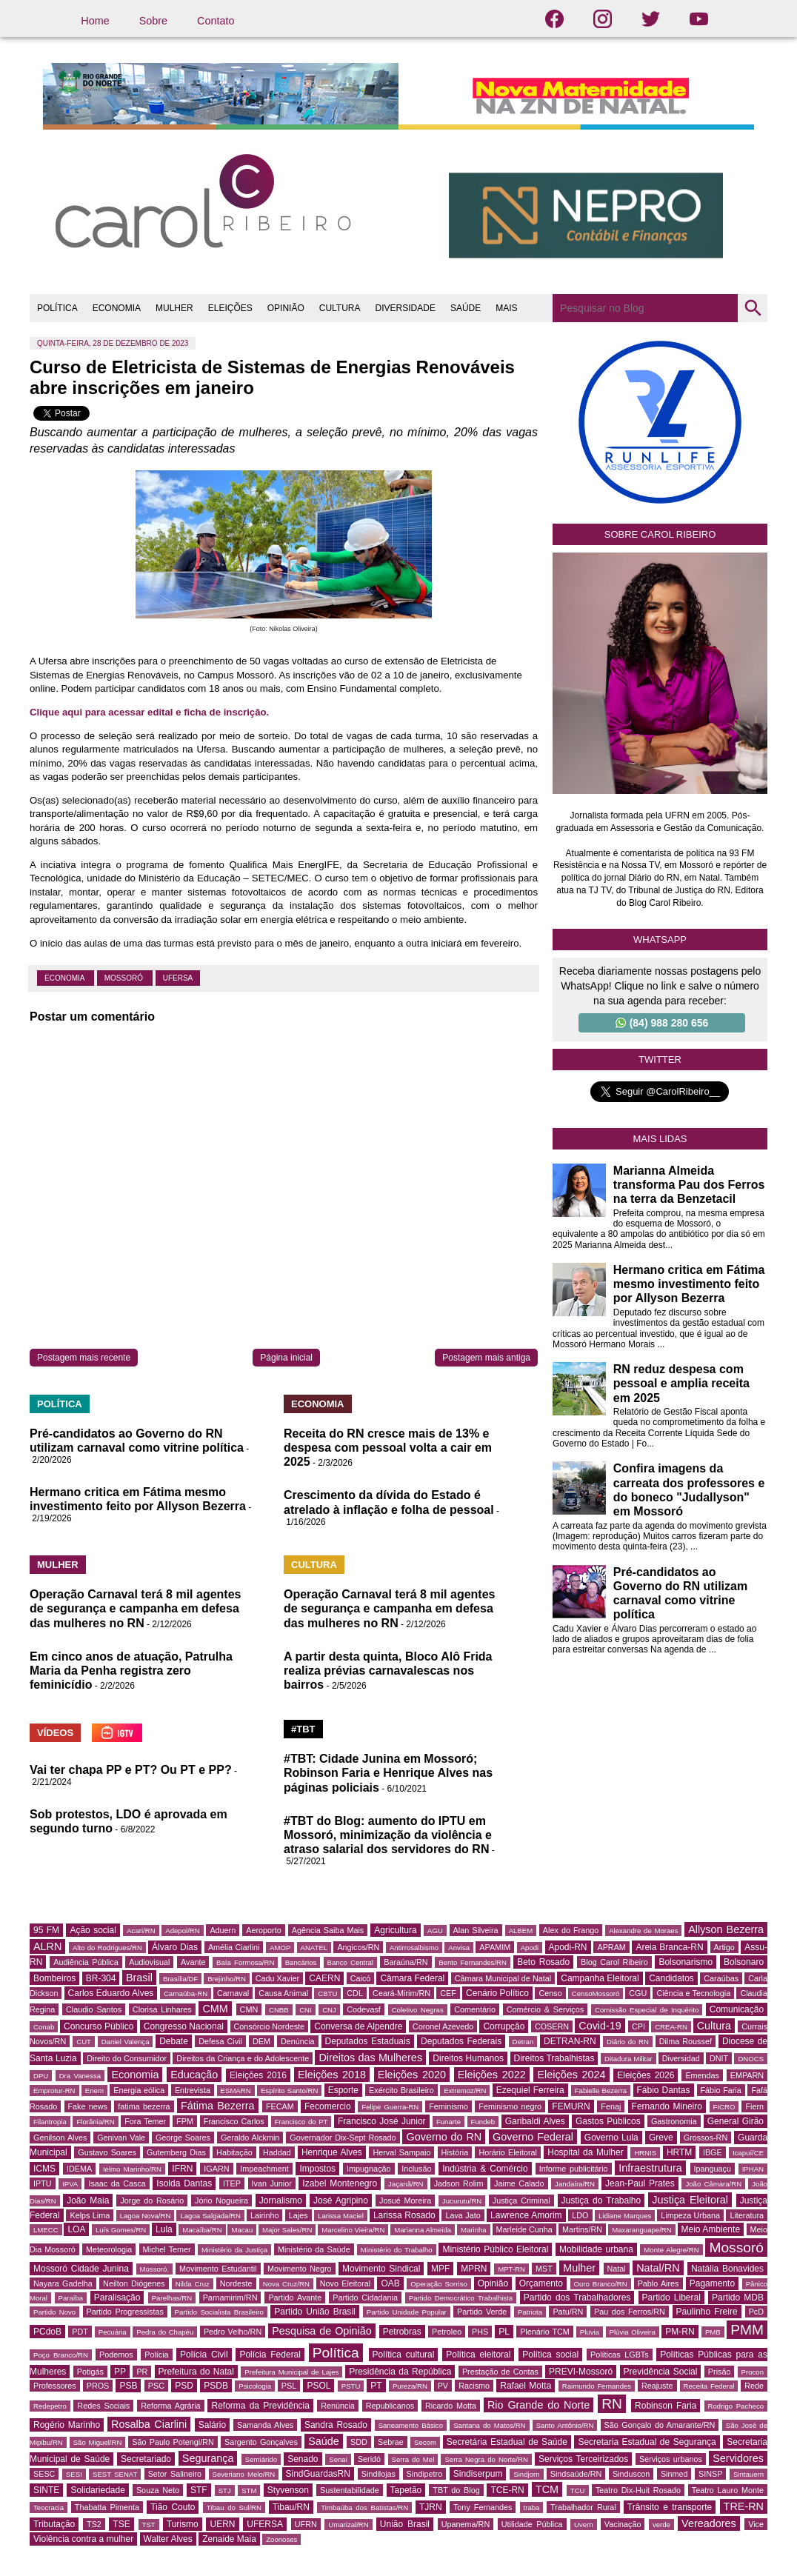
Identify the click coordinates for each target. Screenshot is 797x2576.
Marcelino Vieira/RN (352, 2230)
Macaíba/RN (201, 2230)
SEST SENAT (115, 2474)
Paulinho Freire (707, 2311)
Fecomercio (327, 2106)
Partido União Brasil (314, 2311)
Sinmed (674, 2473)
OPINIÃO (285, 308)
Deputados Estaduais (367, 2041)
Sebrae (391, 2441)
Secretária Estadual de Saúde (507, 2442)
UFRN (306, 2524)
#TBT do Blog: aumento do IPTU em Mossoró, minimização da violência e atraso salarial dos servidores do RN (388, 1835)
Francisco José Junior (382, 2121)
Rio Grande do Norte (538, 2405)
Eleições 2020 (412, 2075)
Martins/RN (582, 2229)
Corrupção (503, 2026)
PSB (128, 2385)
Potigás (90, 2371)
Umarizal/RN (348, 2524)
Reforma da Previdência (260, 2405)
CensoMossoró (596, 1993)
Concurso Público (98, 2026)
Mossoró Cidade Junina (81, 2268)
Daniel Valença (125, 2042)
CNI (305, 2010)
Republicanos (390, 2405)
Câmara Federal (412, 1978)
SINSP (710, 2473)
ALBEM (521, 1930)
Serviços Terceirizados (583, 2459)
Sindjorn (526, 2474)
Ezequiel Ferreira (530, 2090)
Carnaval (233, 1993)
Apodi (530, 1947)
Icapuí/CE (748, 2153)
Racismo (474, 2385)
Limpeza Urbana (690, 2215)
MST (544, 2268)
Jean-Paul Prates (640, 2183)
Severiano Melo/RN (244, 2474)
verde (661, 2524)
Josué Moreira (405, 2200)
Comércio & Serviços (545, 2009)
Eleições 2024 (571, 2075)
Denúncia (298, 2041)
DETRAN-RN (570, 2041)
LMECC (46, 2230)
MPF (440, 2268)
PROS (98, 2385)
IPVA (70, 2184)
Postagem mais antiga (486, 1357)
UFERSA (178, 978)
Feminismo (448, 2106)
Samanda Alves (265, 2424)
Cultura (714, 2026)
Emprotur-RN (54, 2090)
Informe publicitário (573, 2168)
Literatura (747, 2215)
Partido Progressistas (125, 2311)
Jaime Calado (519, 2183)
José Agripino (340, 2200)
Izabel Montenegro (339, 2183)
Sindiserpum (478, 2474)
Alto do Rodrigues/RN (107, 1947)
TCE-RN (507, 2490)
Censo (549, 1993)
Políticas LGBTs (619, 2354)
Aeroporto (263, 1930)
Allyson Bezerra (726, 1929)
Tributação (54, 2524)
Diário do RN (628, 2042)
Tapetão (406, 2490)
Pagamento (712, 2283)
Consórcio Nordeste (269, 2026)
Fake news (88, 2106)
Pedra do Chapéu (164, 2332)
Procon (752, 2372)
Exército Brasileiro (401, 2090)
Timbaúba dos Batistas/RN (364, 2507)
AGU (435, 1930)
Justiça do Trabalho (601, 2200)
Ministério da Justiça (234, 2250)
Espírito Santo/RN (289, 2090)
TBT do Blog (456, 2490)
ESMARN (236, 2090)
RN (611, 2404)
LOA (76, 2229)
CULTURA (340, 308)
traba (532, 2507)
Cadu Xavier (278, 1978)
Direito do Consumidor (127, 2058)
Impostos (317, 2168)
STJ (225, 2490)
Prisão (719, 2371)
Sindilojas (378, 2473)
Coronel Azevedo (443, 2026)
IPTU (42, 2183)
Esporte (343, 2090)
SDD (358, 2441)
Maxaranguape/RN (642, 2230)
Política (336, 2352)
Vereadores (708, 2523)
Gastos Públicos (608, 2121)
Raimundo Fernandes (596, 2386)
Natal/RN (657, 2268)
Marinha (474, 2230)
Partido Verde (482, 2311)
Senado (302, 2459)
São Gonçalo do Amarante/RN (660, 2424)
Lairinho (264, 2215)
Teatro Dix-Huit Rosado (638, 2490)
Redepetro (50, 2406)
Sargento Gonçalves (261, 2441)
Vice (756, 2524)
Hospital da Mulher (585, 2152)
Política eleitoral (478, 2354)
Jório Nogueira (221, 2200)
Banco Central (350, 1962)
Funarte (448, 2122)
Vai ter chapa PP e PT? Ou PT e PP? (131, 1770)
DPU (40, 2076)
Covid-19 (599, 2026)
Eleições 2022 (492, 2075)
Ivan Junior (272, 2183)
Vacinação (622, 2524)
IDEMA (79, 2168)
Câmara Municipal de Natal (503, 1978)
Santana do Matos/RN (489, 2425)
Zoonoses (281, 2539)
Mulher (579, 2268)
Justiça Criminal (521, 2200)
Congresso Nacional (184, 2026)
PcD (756, 2311)
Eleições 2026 (645, 2075)
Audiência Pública (85, 1962)
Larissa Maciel (341, 2216)
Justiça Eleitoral (690, 2200)
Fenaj (611, 2106)
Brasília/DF (180, 1979)
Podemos (116, 2354)
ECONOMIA (117, 308)
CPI (638, 2026)
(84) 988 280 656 (662, 1023)
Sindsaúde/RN (576, 2473)
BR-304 (101, 1978)
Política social (550, 2354)
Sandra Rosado (335, 2425)
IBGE (712, 2152)
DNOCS (751, 2059)
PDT (80, 2331)
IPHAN (753, 2169)
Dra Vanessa (80, 2076)
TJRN (430, 2507)
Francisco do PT (301, 2122)
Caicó (360, 1978)
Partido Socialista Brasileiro (219, 2312)
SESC (44, 2473)
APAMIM (494, 1947)
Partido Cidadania (365, 2297)
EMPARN (747, 2075)
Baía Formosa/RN (245, 1962)
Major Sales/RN (287, 2230)
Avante (193, 1962)
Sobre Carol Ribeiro (660, 534)
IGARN (216, 2168)
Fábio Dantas (663, 2090)
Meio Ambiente (711, 2229)
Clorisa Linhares (162, 2009)
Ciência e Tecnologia (693, 1993)
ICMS (44, 2168)
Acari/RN (141, 1930)
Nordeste (236, 2283)
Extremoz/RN (465, 2090)
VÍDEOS (55, 1732)
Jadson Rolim (459, 2183)
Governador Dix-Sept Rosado (343, 2137)
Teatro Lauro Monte (728, 2490)
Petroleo (446, 2331)
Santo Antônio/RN (565, 2425)
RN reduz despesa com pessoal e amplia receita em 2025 (681, 1383)
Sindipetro (425, 2473)
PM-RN (679, 2331)
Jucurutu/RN (461, 2201)
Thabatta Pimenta (107, 2507)
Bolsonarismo (685, 1962)
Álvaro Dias (175, 1947)
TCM (547, 2489)
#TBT (303, 1729)
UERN (222, 2524)
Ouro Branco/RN (600, 2284)
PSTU (351, 2386)
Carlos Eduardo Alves (111, 1993)
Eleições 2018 (332, 2075)
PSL (288, 2385)
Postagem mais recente (83, 1357)
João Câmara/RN (713, 2184)
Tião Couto (172, 2507)
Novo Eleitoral (345, 2283)
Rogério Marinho (66, 2425)
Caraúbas (721, 1978)
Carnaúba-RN (185, 1993)
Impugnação (368, 2168)
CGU (638, 1993)
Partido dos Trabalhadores (577, 2297)
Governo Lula (611, 2137)
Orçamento (541, 2283)
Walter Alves (168, 2539)
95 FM (46, 1930)
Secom (425, 2442)
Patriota (530, 2312)
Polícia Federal (270, 2354)
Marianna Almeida (422, 2230)
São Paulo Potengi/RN (172, 2441)
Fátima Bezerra (218, 2106)
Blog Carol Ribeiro (614, 1962)
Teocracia (48, 2507)
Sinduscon (631, 2473)
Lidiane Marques (624, 2216)
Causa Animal (283, 1993)
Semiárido (261, 2459)
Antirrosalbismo (414, 1947)
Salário (212, 2425)
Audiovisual (149, 1962)
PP (120, 2371)
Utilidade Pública (532, 2524)
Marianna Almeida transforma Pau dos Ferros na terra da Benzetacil (689, 1184)
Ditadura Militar (628, 2059)
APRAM (611, 1947)
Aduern (223, 1930)
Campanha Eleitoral (599, 1978)
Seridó (369, 2459)
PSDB (216, 2385)
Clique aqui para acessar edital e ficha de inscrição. (149, 712)
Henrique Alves (331, 2152)
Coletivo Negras (418, 2010)
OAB (390, 2283)
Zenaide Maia (229, 2539)
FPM (184, 2121)
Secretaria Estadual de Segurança (647, 2442)
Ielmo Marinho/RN (132, 2169)
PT (375, 2385)
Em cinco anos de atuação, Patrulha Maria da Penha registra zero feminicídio (131, 1670)
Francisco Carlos (234, 2121)
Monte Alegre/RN (671, 2250)
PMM (747, 2330)
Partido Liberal (671, 2297)
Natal (616, 2268)
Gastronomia (674, 2121)
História (455, 2152)
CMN (249, 2009)
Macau (242, 2230)
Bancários (301, 1962)
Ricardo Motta (450, 2405)
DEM (261, 2041)
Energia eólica (138, 2090)
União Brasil (405, 2524)
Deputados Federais (461, 2041)
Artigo (724, 1947)
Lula (164, 2229)
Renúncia (338, 2405)
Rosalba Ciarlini (149, 2424)
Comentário (475, 2009)
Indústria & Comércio (484, 2168)
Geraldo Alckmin (250, 2137)
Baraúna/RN (405, 1962)
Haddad (277, 2152)
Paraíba (71, 2298)
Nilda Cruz (193, 2284)
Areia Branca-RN (669, 1947)
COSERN (552, 2026)
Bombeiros (54, 1978)
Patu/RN (568, 2311)
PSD (184, 2385)
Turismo (183, 2524)
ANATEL (314, 1947)
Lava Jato (462, 2215)
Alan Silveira (475, 1930)
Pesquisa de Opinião (322, 2331)
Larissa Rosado (404, 2215)
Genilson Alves (60, 2137)
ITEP (232, 2183)
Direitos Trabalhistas (554, 2058)
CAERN (324, 1978)
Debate (173, 2041)
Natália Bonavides (727, 2268)
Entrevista (192, 2090)
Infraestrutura (650, 2168)
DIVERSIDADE (406, 308)
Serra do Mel (413, 2459)
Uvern (583, 2524)
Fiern (754, 2106)
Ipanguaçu (712, 2168)
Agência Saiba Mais (328, 1930)
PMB (713, 2332)
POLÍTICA (57, 308)
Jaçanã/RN (405, 2184)
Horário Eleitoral (507, 2152)
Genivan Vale (121, 2137)
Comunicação (737, 2009)
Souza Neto (157, 2490)
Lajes (298, 2215)
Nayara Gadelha (63, 2283)
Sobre (153, 21)
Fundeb (483, 2122)
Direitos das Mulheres (370, 2057)
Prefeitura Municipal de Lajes (291, 2372)
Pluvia (589, 2332)
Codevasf (364, 2009)
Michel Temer (167, 2249)
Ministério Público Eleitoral (495, 2249)
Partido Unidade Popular (407, 2312)
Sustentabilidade (349, 2490)
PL (504, 2331)
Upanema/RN (465, 2524)
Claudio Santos (93, 2009)
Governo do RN (443, 2137)
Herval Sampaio (401, 2152)
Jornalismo (280, 2200)
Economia (65, 978)
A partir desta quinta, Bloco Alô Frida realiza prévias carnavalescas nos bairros (388, 1670)
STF (198, 2490)
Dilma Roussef (685, 2041)
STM (248, 2490)
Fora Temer (145, 2121)
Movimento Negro (299, 2268)
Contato (215, 21)
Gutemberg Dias (176, 2152)
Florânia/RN (95, 2122)
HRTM (679, 2152)
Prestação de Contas (500, 2371)
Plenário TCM (545, 2331)
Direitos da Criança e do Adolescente (242, 2058)
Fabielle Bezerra (601, 2090)
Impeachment (264, 2168)
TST (149, 2524)
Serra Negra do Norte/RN (486, 2459)
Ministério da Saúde (314, 2249)
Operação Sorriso (438, 2284)
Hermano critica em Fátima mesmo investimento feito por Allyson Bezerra (689, 1284)
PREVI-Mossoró (581, 2371)
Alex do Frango (570, 1930)
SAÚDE (465, 308)
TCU (577, 2490)
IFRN (182, 2168)
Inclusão (416, 2168)
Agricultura (395, 1930)
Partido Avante (294, 2297)
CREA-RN (671, 2027)
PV (443, 2385)
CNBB (279, 2010)
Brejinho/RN (226, 1979)
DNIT (719, 2058)
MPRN (474, 2268)
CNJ (329, 2010)
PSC (156, 2385)
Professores (54, 2385)
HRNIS (645, 2153)
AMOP (280, 1947)
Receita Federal (709, 2386)
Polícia (156, 2354)
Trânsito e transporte (669, 2507)
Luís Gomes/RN (121, 2230)
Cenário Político (497, 1993)
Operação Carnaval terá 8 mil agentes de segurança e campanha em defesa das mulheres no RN (135, 1608)
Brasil (139, 1977)
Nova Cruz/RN (286, 2284)
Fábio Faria (721, 2090)
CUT (83, 2042)
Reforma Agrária (170, 2405)
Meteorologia (109, 2249)
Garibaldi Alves (535, 2121)
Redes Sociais (103, 2405)
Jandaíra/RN (575, 2184)
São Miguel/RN (97, 2442)
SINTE (46, 2490)
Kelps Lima (90, 2215)
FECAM (280, 2106)
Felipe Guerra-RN (389, 2107)
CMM (214, 2009)
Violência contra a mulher (83, 2539)
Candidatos (671, 1978)
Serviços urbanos (670, 2459)
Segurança (208, 2458)
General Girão (735, 2121)
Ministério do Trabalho (397, 2250)
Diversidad (681, 2058)
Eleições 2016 (258, 2075)
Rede (754, 2385)
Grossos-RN (705, 2137)
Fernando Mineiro (667, 2106)
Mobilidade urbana (596, 2249)
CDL (355, 1993)
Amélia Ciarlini (234, 1947)
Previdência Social (661, 2371)
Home (95, 21)
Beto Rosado (543, 1962)
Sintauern (748, 2474)
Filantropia (50, 2122)
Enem (94, 2090)
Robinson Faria (665, 2405)
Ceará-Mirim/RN (401, 1993)
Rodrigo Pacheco (736, 2406)
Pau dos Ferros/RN (629, 2311)
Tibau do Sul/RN (234, 2507)
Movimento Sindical (381, 2268)
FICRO (724, 2107)
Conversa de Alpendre (358, 2026)
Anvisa (459, 1947)
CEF (448, 1993)
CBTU (327, 1993)
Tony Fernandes (482, 2507)
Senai (338, 2459)
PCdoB (47, 2331)
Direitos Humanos (468, 2058)
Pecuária (113, 2332)
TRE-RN (744, 2506)
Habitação (234, 2152)
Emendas (702, 2075)
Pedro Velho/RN (232, 2331)
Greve (661, 2137)
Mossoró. (154, 2269)
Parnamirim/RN (230, 2297)
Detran (523, 2042)
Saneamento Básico (411, 2425)
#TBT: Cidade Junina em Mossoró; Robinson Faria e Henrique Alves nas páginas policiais (388, 1772)
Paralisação (117, 2297)
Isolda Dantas (184, 2183)
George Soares (183, 2137)
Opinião (493, 2283)
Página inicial (286, 1357)
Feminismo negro (509, 2106)
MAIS (506, 308)
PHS (480, 2331)
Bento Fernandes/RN (472, 1962)
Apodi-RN (568, 1947)
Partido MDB (738, 2297)
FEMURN (571, 2106)
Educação (194, 2075)
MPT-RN (511, 2269)
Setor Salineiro (174, 2473)
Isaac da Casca (116, 2183)
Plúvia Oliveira (633, 2332)
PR (141, 2371)
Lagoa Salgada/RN (210, 2216)
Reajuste (657, 2385)
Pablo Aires (658, 2283)
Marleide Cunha (524, 2229)
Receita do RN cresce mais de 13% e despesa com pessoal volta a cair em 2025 (388, 1447)
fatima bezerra (144, 2106)
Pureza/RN (410, 2386)
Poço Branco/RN (60, 2355)
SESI (74, 2474)
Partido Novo (54, 2312)
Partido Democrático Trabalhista (461, 2298)
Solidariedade (97, 2490)
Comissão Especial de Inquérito (646, 2010)
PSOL (318, 2385)
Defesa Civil (220, 2041)
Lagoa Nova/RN (145, 2216)
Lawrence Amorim (525, 2215)
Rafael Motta (525, 2385)
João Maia (88, 2200)
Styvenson (288, 2490)
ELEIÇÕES (230, 308)
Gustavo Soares (107, 2152)
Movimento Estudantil (218, 2268)
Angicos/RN (358, 1947)
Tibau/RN (291, 2507)
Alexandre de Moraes (643, 1930)
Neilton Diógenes (133, 2283)
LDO (580, 2215)
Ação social (93, 1930)
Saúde (323, 2441)
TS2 (94, 2524)
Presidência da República (400, 2371)
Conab (43, 2027)
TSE (121, 2524)
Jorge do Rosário (152, 2200)
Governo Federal (533, 2137)
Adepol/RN (182, 1930)
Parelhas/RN (172, 2298)
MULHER (174, 308)
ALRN (47, 1946)
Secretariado (146, 2459)
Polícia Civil (204, 2354)
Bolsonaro (744, 1962)
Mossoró (124, 978)
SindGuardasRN (318, 2474)
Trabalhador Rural (583, 2507)
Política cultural (404, 2354)
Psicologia (255, 2386)
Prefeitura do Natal (196, 2371)
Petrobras (402, 2331)
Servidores (738, 2458)
